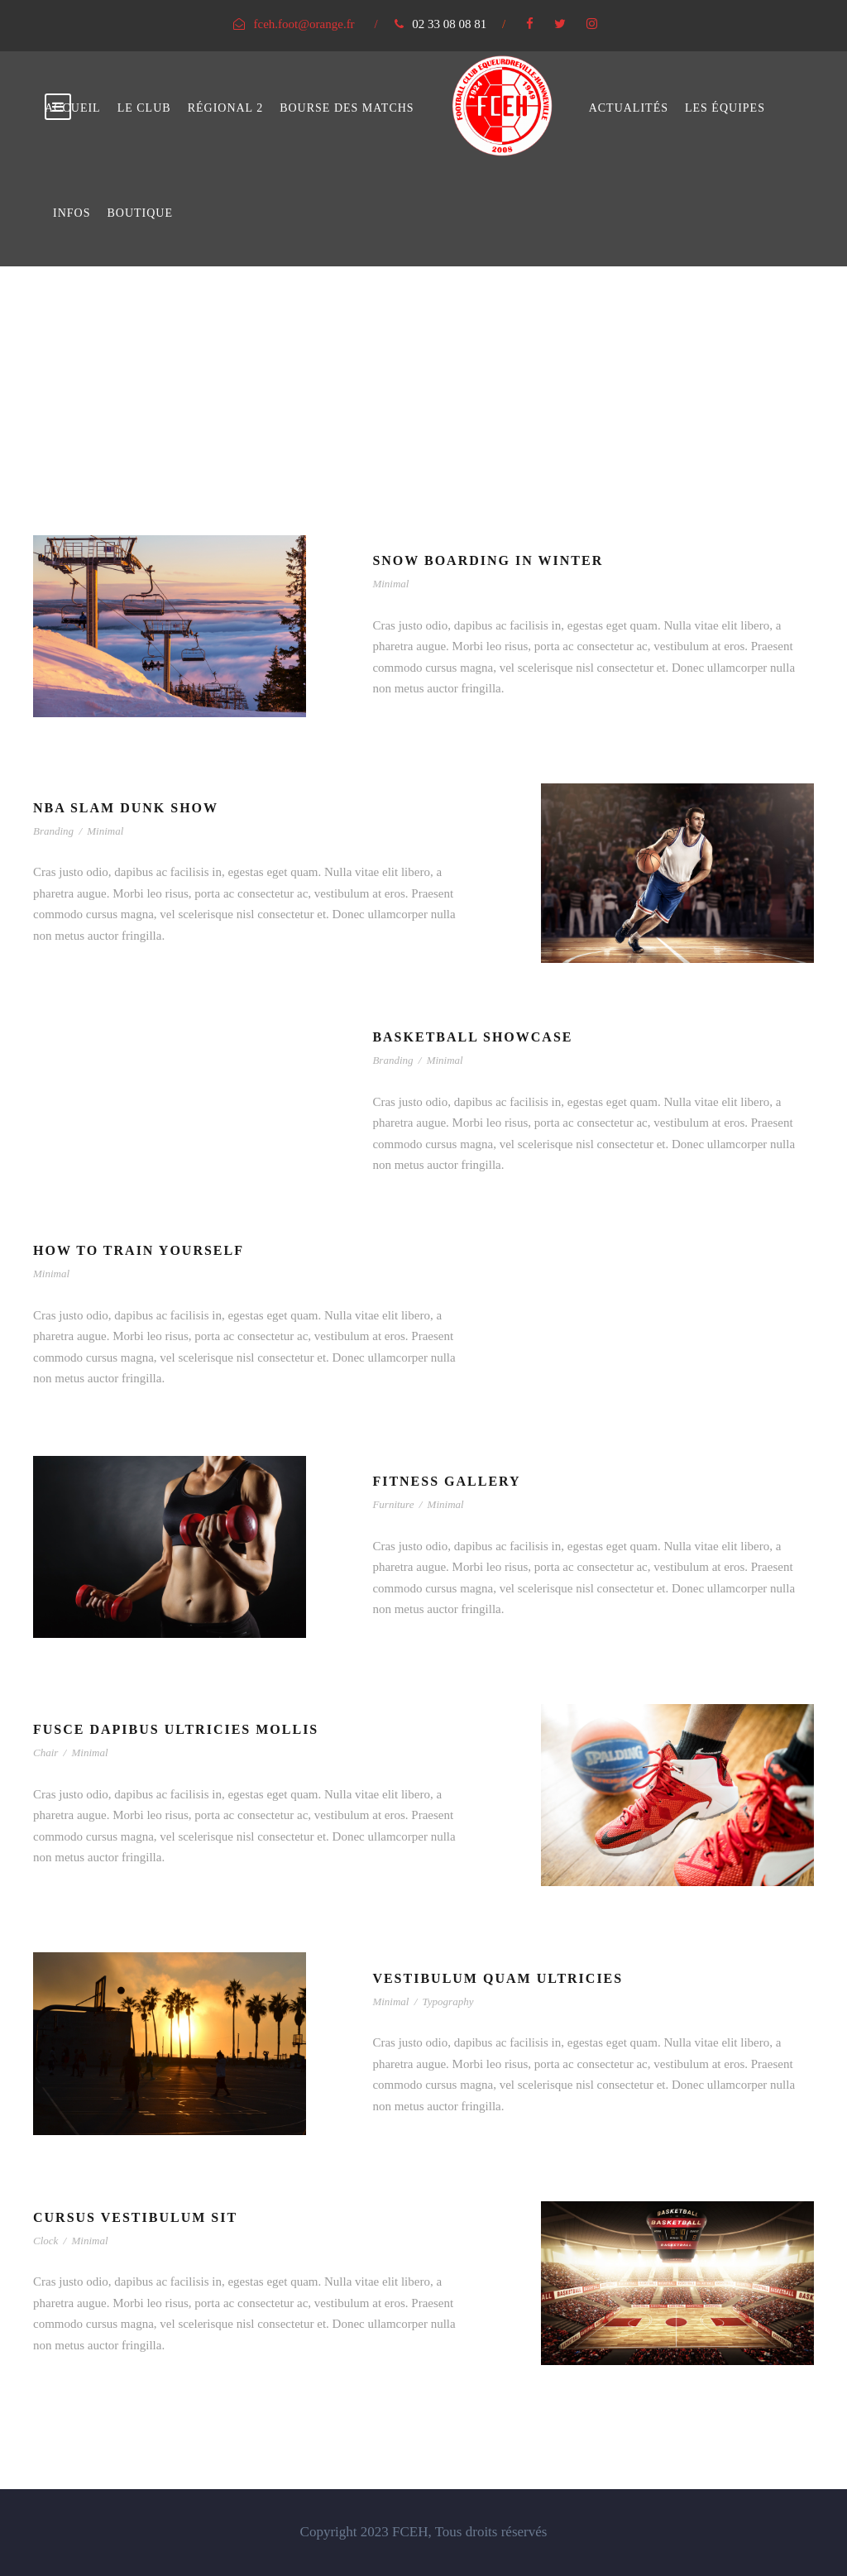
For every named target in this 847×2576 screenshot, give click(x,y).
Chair (45, 1752)
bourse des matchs (347, 108)
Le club (144, 108)
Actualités (628, 108)
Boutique (140, 213)
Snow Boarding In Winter (487, 560)
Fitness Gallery (446, 1481)
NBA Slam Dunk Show (125, 808)
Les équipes (725, 108)
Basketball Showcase (472, 1037)
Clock (45, 2240)
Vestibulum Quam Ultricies (497, 1978)
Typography (448, 2001)
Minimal (390, 583)
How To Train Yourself (138, 1250)
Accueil (73, 108)
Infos (71, 213)
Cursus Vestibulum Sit (135, 2217)
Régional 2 (226, 108)
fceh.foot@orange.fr (304, 24)
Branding (53, 831)
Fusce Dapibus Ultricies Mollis (175, 1729)
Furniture (393, 1504)
